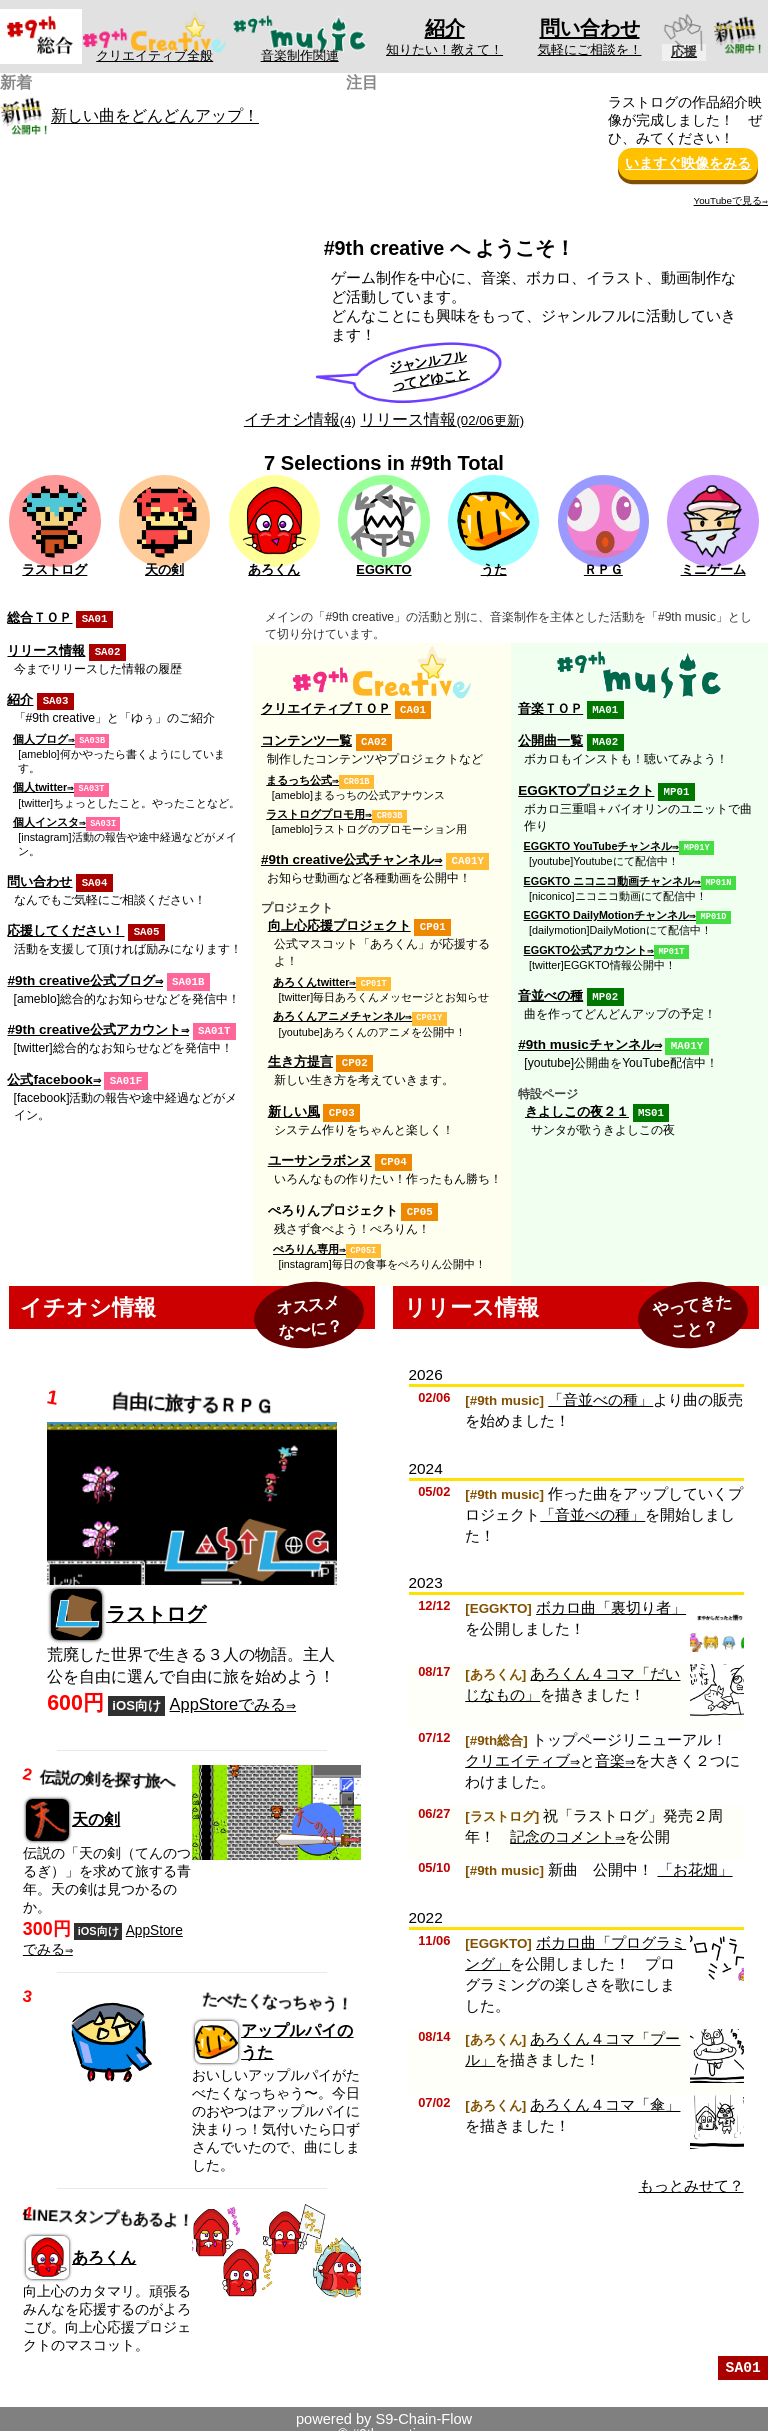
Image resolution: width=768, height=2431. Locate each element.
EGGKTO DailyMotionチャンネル (607, 910)
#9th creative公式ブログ (80, 972)
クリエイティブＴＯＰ (326, 708)
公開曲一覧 (550, 739)
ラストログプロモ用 (315, 811)
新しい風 (294, 1102)
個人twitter (40, 783)
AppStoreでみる (228, 1691)
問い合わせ (39, 875)
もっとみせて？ (691, 2172)
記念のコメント (562, 1823)
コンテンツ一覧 (306, 739)
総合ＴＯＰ (39, 617)
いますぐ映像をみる (688, 163)
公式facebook (49, 1069)
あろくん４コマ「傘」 (605, 2091)
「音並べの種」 (600, 1386)
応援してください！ (65, 923)
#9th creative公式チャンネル (347, 855)
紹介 (20, 697)
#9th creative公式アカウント (93, 1020)
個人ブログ (40, 736)
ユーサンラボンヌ (320, 1150)
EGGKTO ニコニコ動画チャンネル (609, 877)
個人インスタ (46, 817)
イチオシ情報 (300, 419)
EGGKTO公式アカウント (586, 944)
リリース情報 (442, 419)
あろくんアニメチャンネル (339, 1009)
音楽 (610, 1747)
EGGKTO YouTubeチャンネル (598, 843)
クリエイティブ (517, 1747)
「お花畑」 (695, 1856)
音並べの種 (550, 988)
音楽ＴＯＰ (550, 708)
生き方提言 (300, 1053)
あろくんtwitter (311, 976)
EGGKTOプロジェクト (586, 788)
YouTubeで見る (728, 200)
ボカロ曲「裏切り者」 (611, 1594)
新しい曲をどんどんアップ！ (155, 116)
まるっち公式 (299, 778)
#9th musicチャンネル (585, 1036)
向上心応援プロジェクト (339, 920)
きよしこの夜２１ (577, 1102)
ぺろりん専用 (306, 1237)
